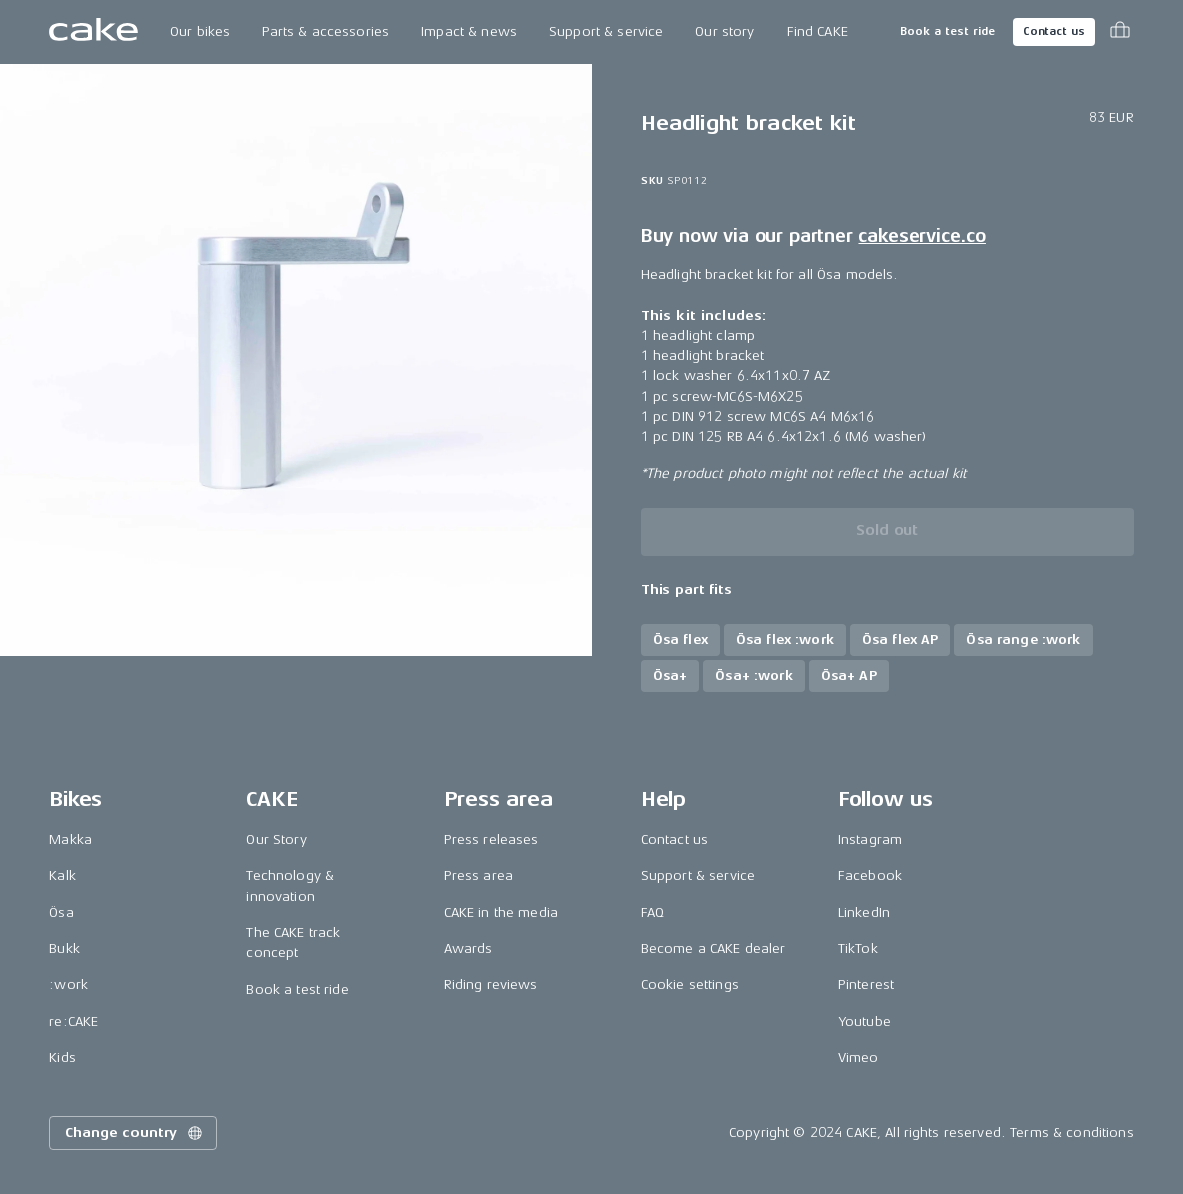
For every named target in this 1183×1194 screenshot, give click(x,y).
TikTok (858, 948)
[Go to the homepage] (93, 32)
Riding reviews (491, 984)
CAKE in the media (501, 912)
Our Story (276, 839)
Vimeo (858, 1057)
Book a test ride (947, 31)
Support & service (606, 31)
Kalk (62, 875)
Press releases (491, 839)
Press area (478, 875)
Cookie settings (690, 984)
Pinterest (866, 984)
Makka (70, 839)
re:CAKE (73, 1021)
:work (68, 984)
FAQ (652, 912)
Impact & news (469, 31)
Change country (135, 1133)
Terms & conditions (1072, 1132)
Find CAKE (817, 31)
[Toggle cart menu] (1120, 32)
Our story (724, 31)
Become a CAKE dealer (713, 948)
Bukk (64, 948)
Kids (62, 1057)
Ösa (61, 912)
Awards (468, 948)
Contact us (1054, 31)
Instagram (870, 839)
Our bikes (200, 31)
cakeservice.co (921, 236)
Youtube (864, 1021)
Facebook (870, 875)
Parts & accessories (325, 31)
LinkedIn (864, 912)
